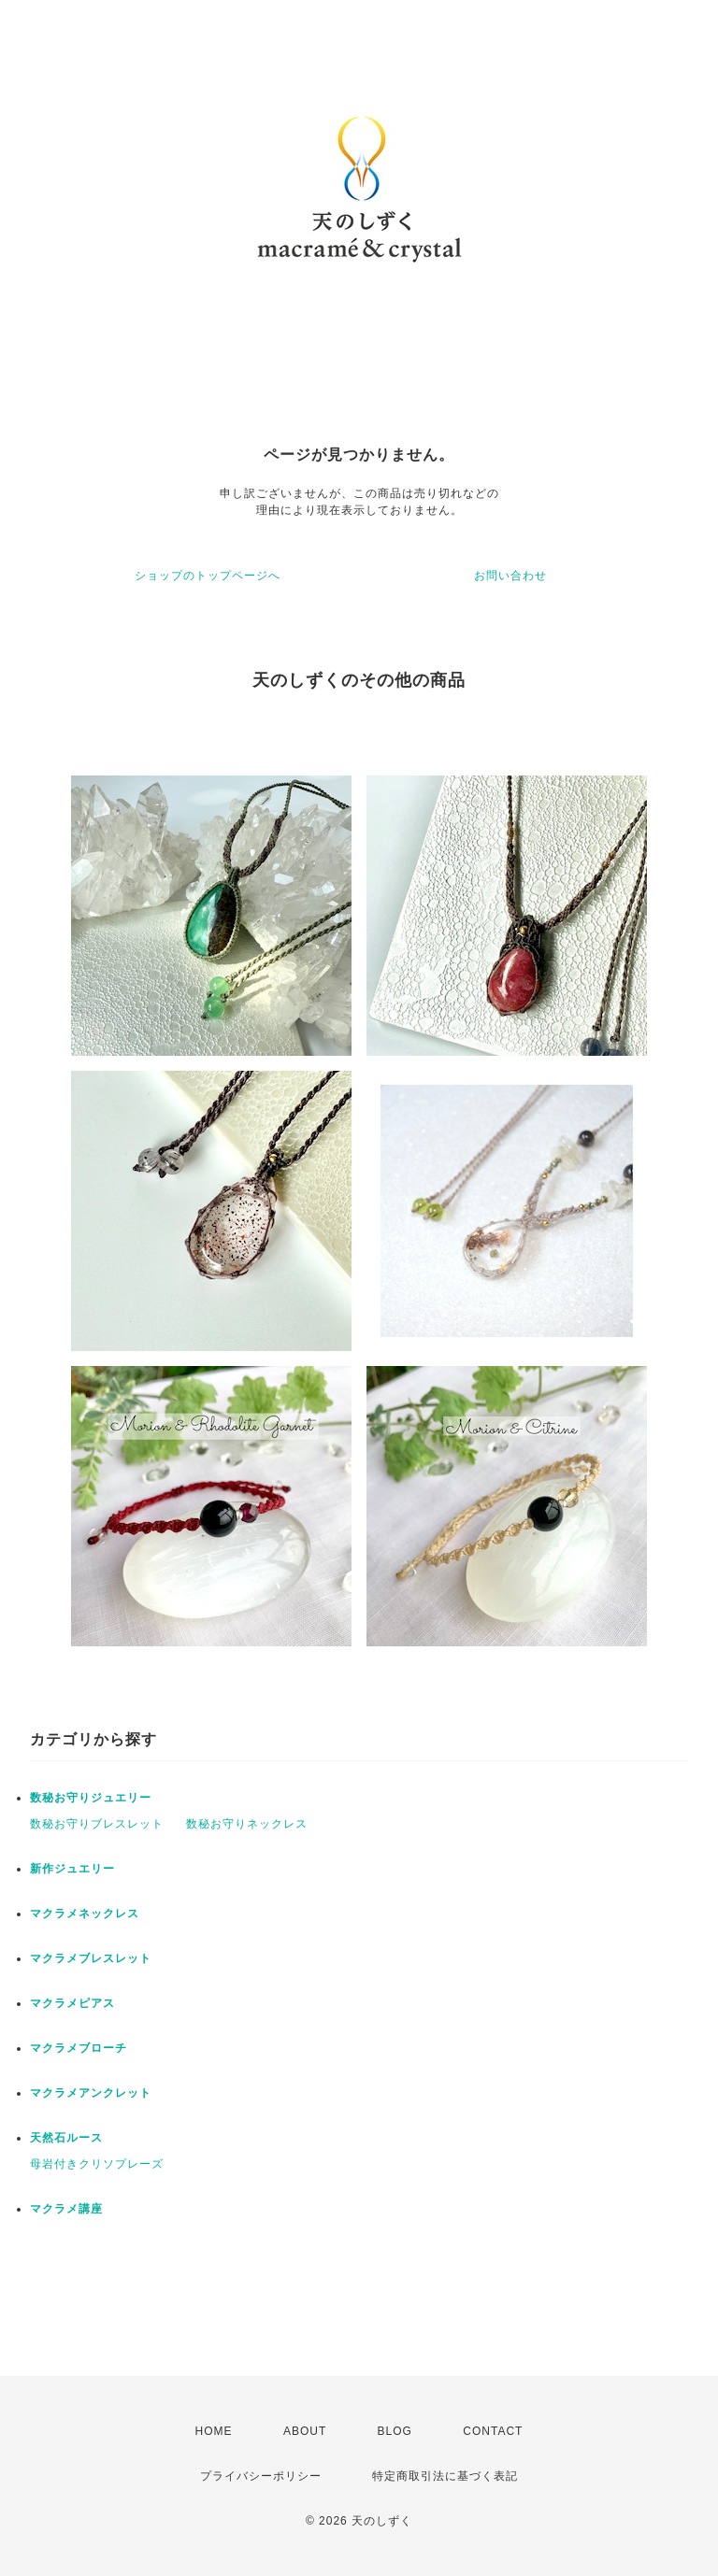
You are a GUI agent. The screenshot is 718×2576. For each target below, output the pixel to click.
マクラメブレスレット (90, 1958)
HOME (214, 2431)
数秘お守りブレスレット (97, 1823)
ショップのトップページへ (207, 575)
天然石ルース (66, 2137)
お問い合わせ (510, 575)
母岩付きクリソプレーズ (97, 2163)
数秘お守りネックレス (247, 1823)
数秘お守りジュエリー (90, 1797)
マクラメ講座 (66, 2208)
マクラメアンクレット (90, 2092)
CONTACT (493, 2431)
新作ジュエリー (72, 1868)
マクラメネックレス (84, 1913)
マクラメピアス (72, 2003)
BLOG (395, 2431)
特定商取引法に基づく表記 (445, 2476)
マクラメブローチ (78, 2048)
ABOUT (304, 2431)
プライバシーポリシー (261, 2476)
